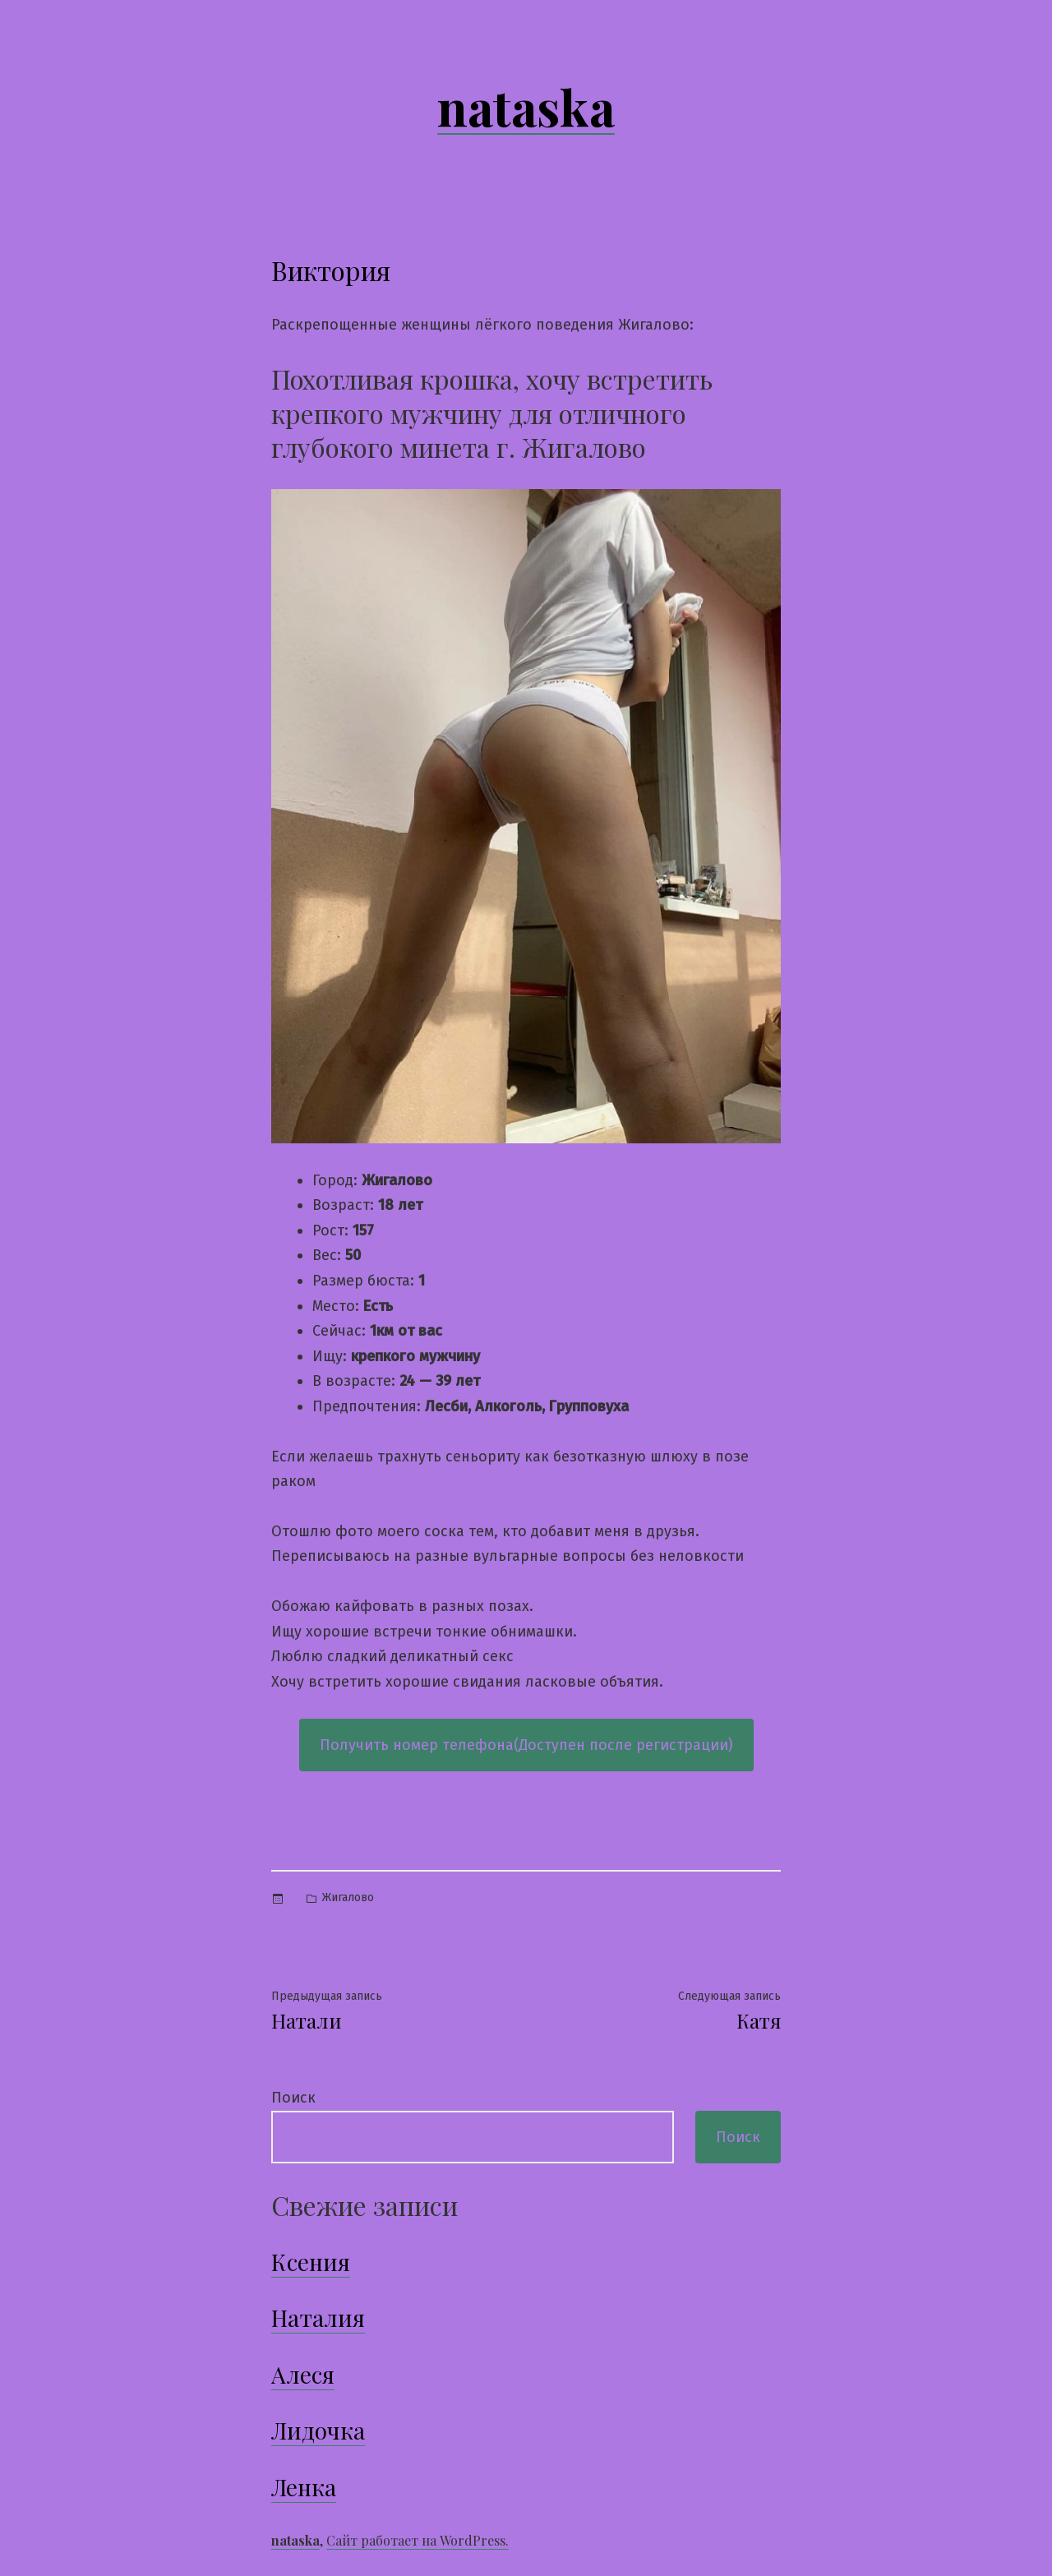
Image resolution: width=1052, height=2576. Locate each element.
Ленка (303, 2487)
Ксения (310, 2261)
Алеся (303, 2374)
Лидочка (318, 2430)
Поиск (293, 2098)
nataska (526, 106)
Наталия (318, 2317)
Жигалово (348, 1897)
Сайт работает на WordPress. (417, 2540)
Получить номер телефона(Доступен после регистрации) (526, 1745)
